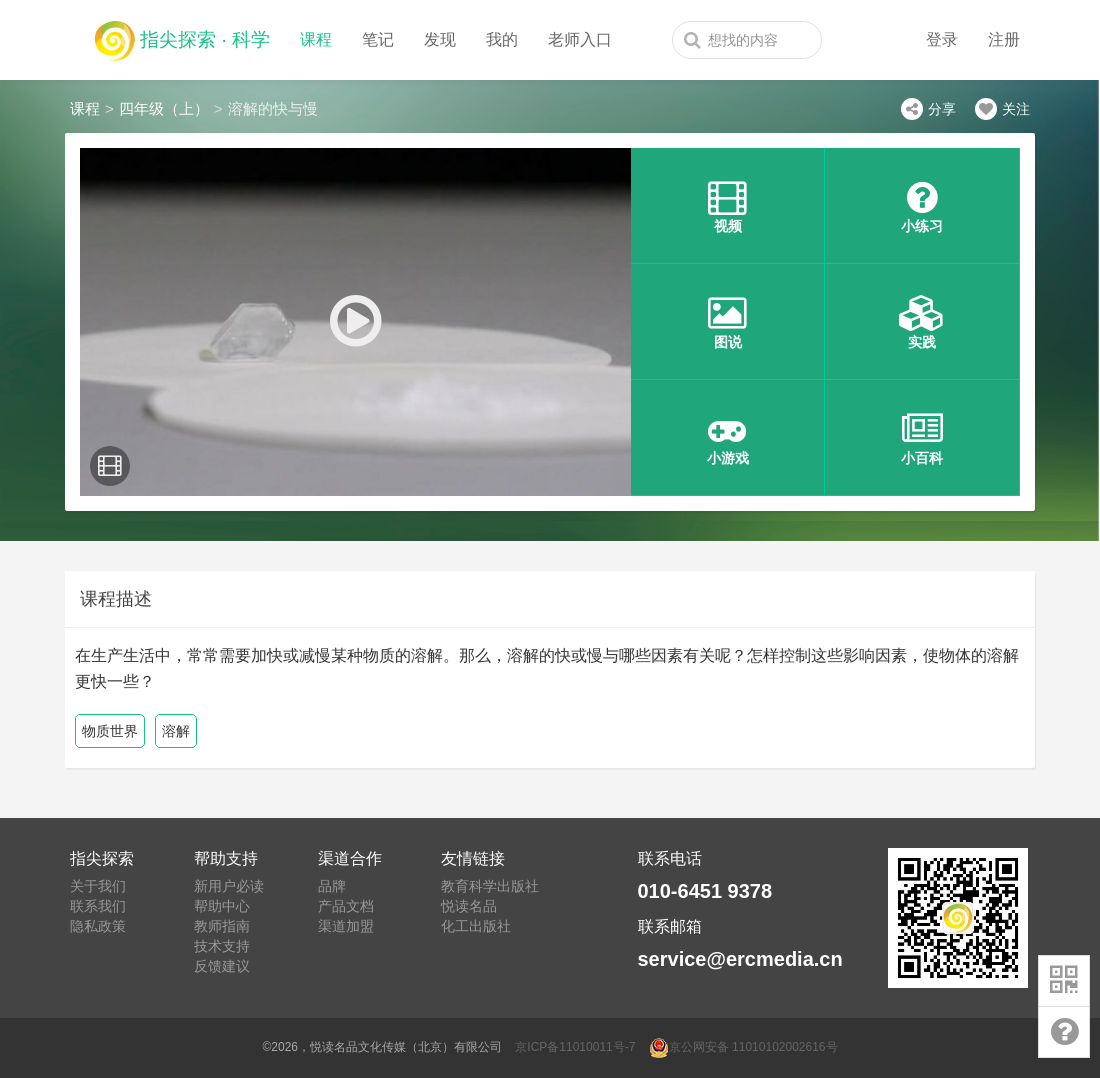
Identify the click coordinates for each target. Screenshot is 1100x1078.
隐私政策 (98, 926)
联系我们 (98, 906)
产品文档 (346, 906)
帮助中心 (222, 906)
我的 (502, 39)
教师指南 (222, 926)
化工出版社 (476, 926)
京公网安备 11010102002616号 (743, 1047)
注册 (1004, 39)
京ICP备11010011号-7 (575, 1047)
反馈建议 (222, 966)
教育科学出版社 (490, 886)
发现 (440, 39)
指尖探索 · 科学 (182, 35)
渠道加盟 (346, 926)
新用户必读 (229, 886)
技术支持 (222, 946)
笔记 (378, 39)
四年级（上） (164, 108)
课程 (316, 39)
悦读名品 (469, 906)
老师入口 (580, 39)
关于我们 (98, 886)
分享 (928, 109)
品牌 (332, 886)
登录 (942, 39)
